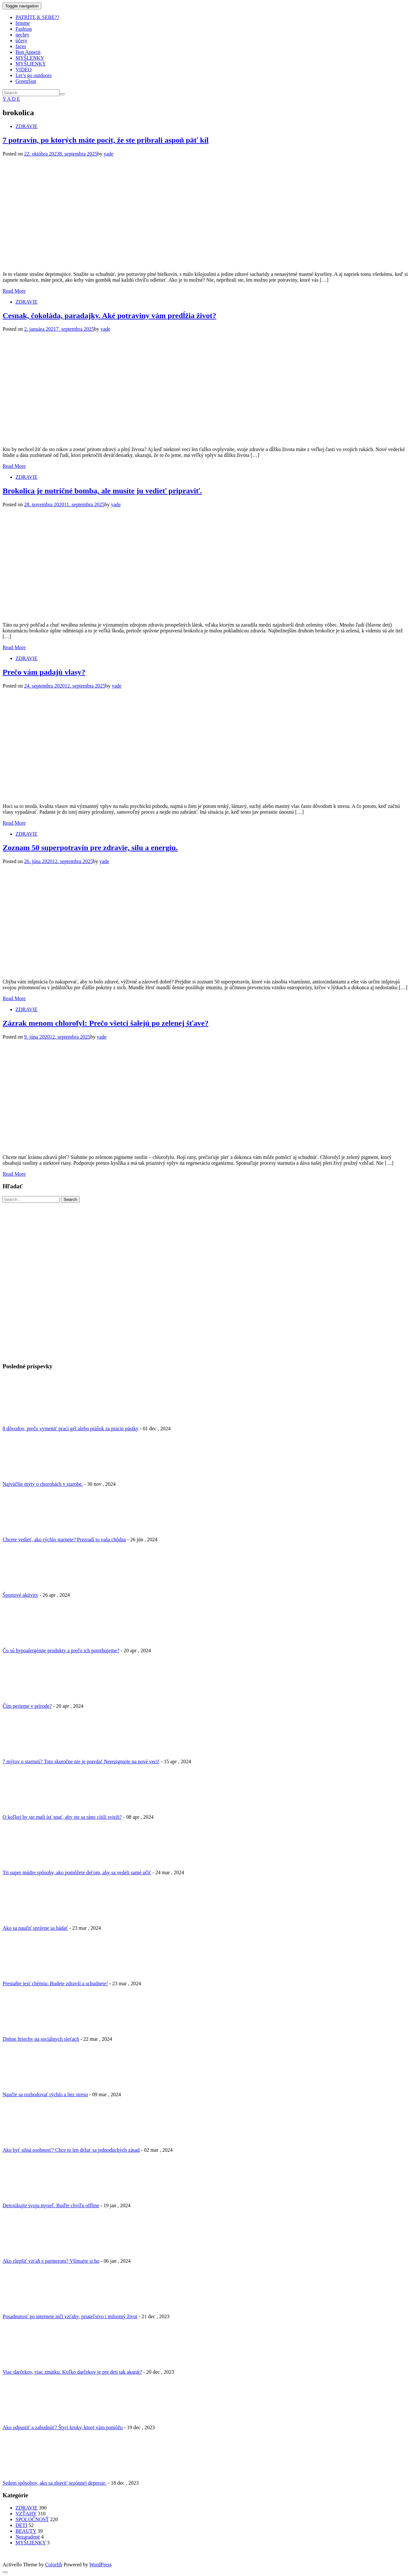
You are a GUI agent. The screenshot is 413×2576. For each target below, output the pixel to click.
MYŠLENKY (29, 58)
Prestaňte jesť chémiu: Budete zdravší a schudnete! (55, 1983)
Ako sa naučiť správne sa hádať (35, 1928)
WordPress (100, 2564)
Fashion (23, 29)
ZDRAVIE (26, 126)
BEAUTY (25, 2531)
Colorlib (53, 2564)
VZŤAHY (25, 2513)
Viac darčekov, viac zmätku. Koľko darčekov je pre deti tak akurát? (72, 2372)
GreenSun (25, 81)
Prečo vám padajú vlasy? (44, 672)
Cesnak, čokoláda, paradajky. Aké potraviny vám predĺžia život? (109, 315)
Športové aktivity (20, 1595)
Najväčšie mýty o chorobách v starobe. (43, 1484)
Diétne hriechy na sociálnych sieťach (41, 2039)
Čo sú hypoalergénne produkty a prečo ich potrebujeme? (61, 1650)
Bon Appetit (28, 52)
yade (108, 153)
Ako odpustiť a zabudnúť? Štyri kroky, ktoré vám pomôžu (63, 2427)
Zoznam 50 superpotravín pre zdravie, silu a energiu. (90, 847)
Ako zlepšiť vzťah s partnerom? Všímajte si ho (51, 2261)
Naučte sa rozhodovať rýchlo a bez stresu (45, 2094)
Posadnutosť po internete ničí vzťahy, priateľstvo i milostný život (70, 2316)
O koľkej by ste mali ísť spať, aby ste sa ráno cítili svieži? (62, 1817)
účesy (21, 40)
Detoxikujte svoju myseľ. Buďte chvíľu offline (51, 2205)
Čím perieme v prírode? (27, 1706)
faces (20, 46)
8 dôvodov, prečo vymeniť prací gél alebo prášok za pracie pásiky (70, 1428)
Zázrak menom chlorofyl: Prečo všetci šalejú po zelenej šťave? (105, 1023)
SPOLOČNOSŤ (32, 2519)
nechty (22, 34)
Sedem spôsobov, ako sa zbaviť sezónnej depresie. (54, 2483)
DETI (21, 2525)
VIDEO (23, 69)
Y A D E (11, 99)
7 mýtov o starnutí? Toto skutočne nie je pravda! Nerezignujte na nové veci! (81, 1761)
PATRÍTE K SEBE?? (37, 17)
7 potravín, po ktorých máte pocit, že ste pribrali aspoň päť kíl (106, 140)
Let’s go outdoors (33, 75)
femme (22, 23)
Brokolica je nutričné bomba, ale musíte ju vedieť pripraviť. (102, 491)
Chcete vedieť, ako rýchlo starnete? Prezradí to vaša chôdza (64, 1539)
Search (70, 1199)
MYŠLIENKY (30, 63)
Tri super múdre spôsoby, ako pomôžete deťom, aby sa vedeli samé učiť (77, 1872)
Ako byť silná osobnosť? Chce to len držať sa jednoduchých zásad (71, 2150)
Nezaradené (27, 2537)
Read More (14, 291)
